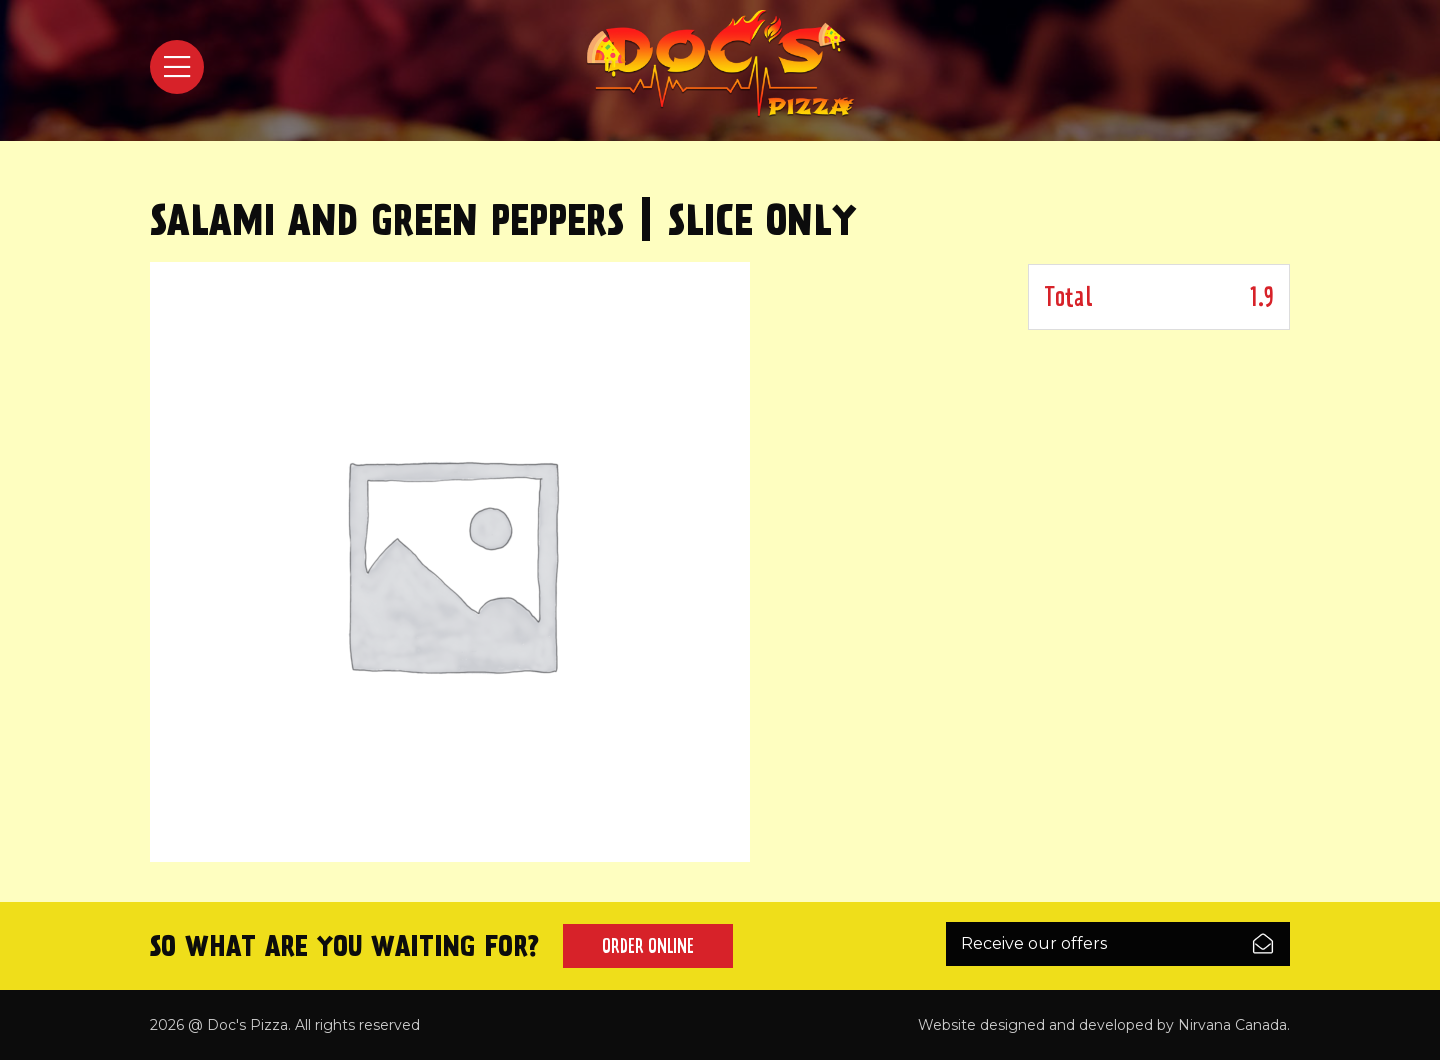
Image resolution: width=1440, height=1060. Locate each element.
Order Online (648, 946)
